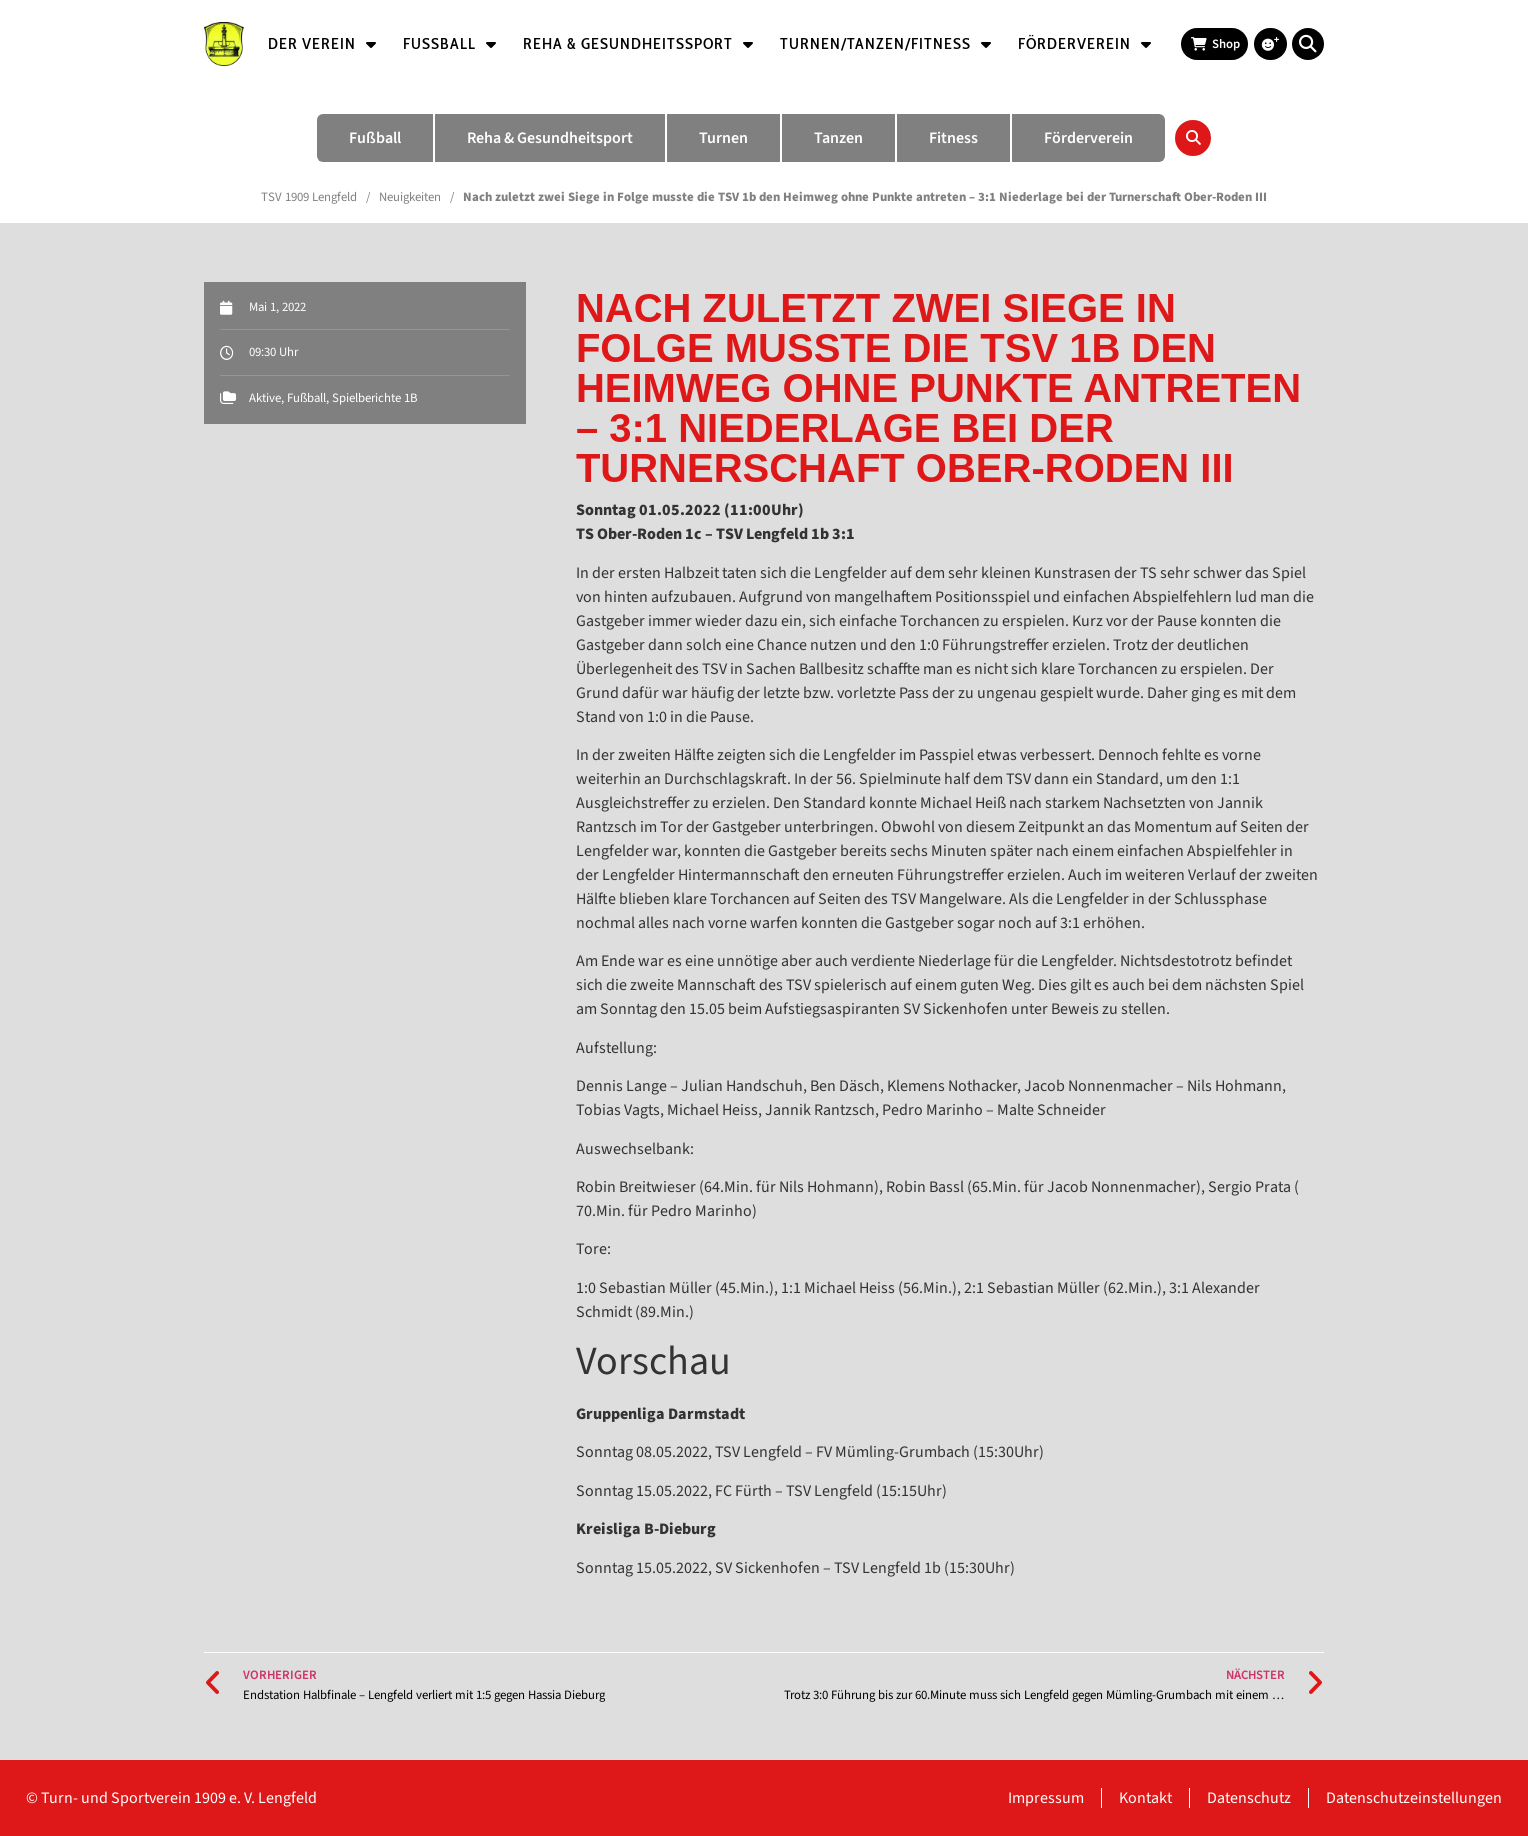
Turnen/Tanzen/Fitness (886, 44)
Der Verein (322, 44)
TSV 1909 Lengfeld (309, 197)
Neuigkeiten (410, 197)
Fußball (450, 44)
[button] (1308, 44)
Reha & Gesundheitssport (638, 44)
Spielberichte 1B (375, 398)
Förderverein (1085, 44)
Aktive (265, 398)
